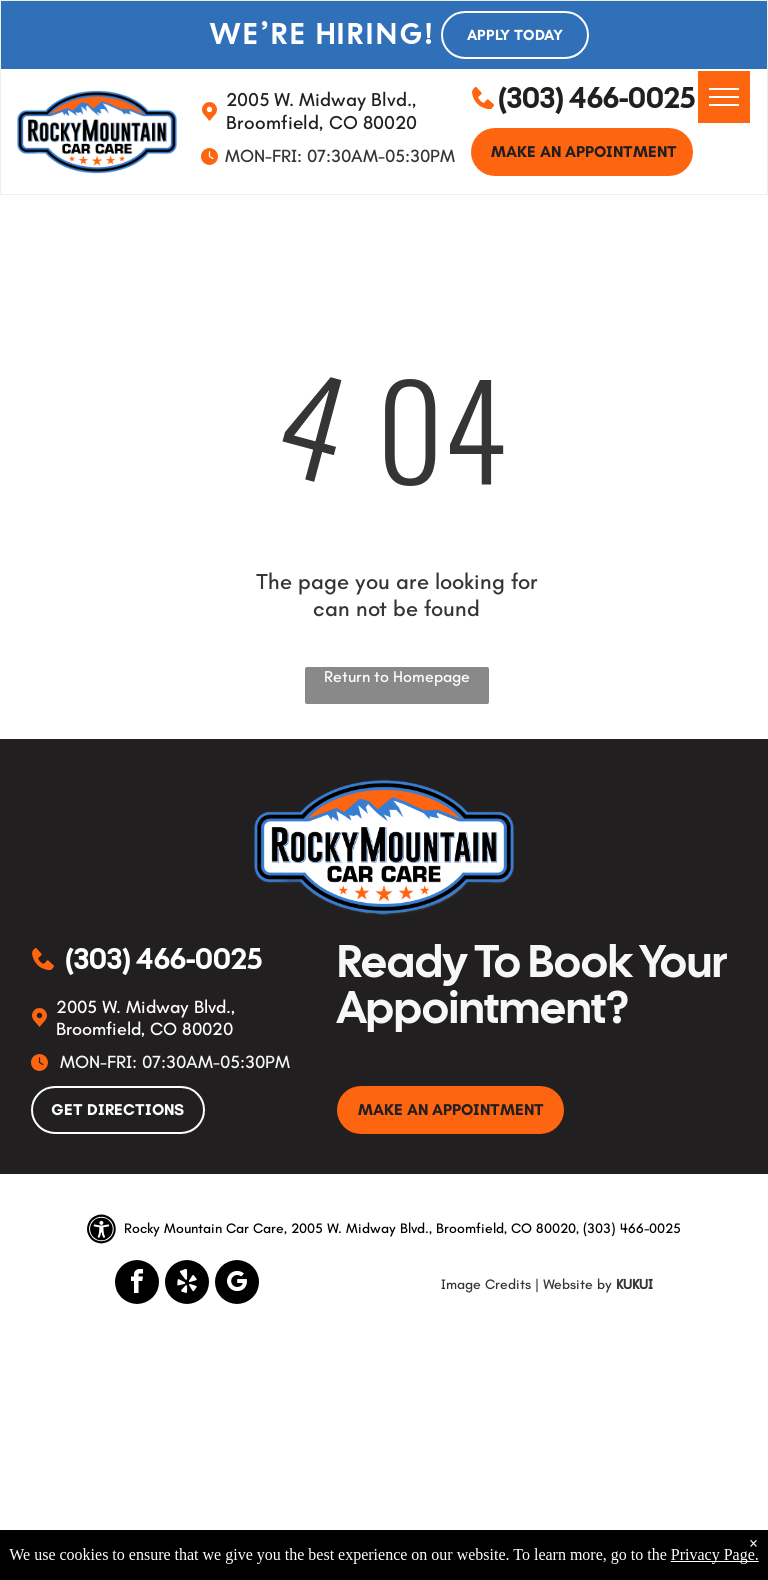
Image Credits (486, 1284)
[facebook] (137, 1284)
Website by (577, 1284)
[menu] (724, 97)
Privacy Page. (715, 1554)
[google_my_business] (237, 1284)
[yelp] (187, 1284)
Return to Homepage (397, 676)
